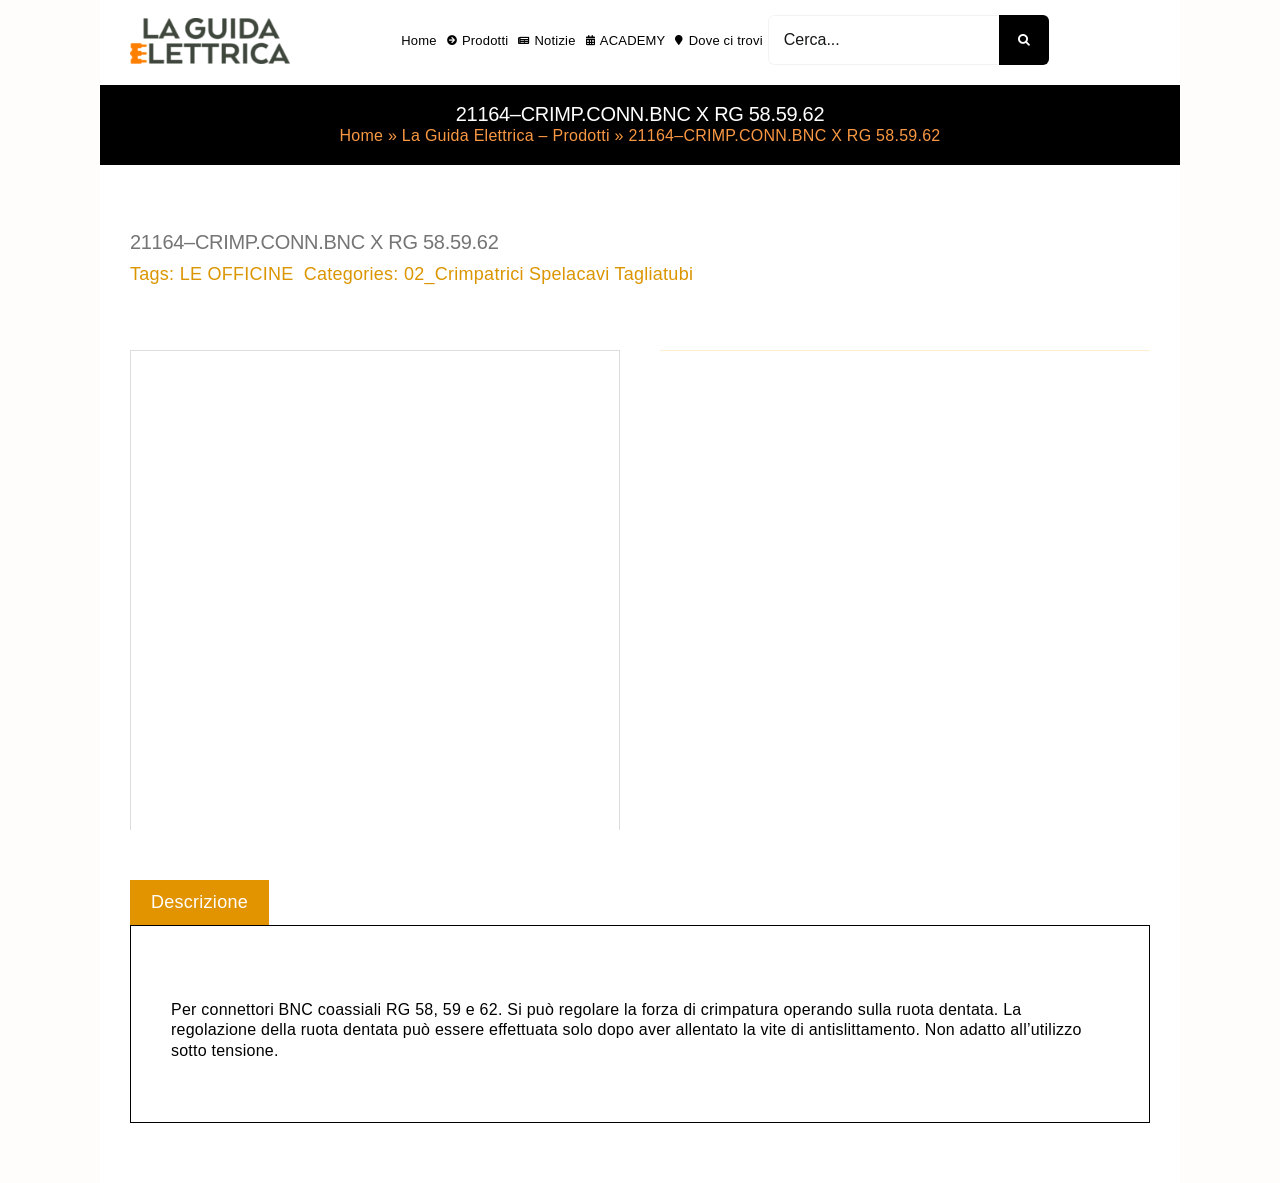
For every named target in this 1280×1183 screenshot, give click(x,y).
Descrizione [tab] (199, 902)
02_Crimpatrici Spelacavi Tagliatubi (548, 274)
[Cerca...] (883, 40)
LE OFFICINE (237, 274)
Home (361, 135)
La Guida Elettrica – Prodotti (506, 135)
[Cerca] (1024, 40)
